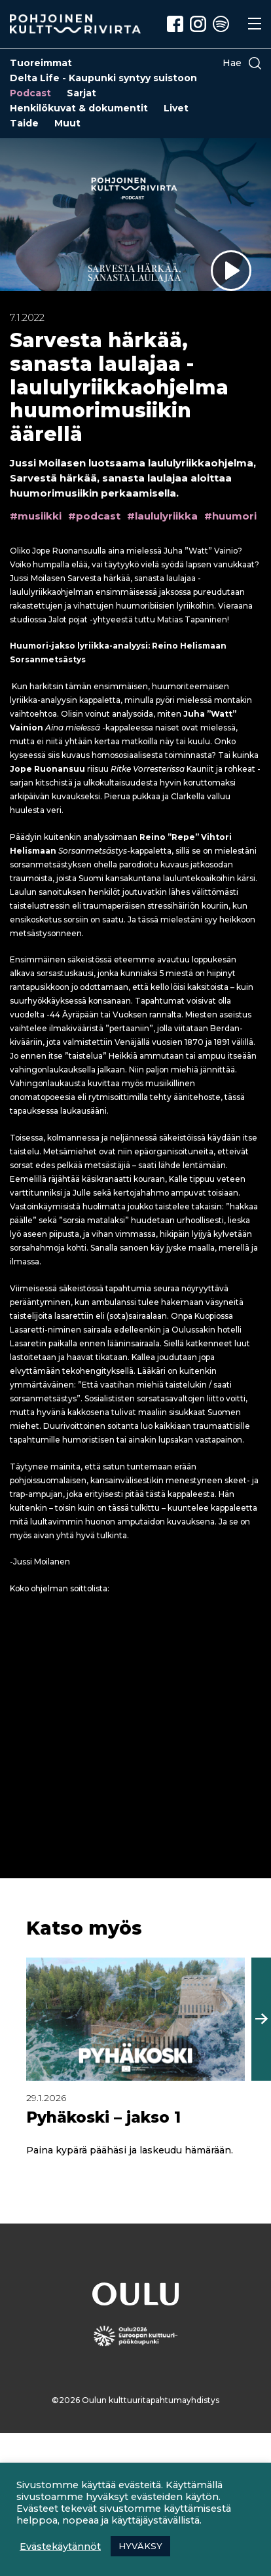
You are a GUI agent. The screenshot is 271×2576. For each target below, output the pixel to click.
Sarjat (81, 93)
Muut (67, 123)
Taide (24, 123)
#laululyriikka (162, 516)
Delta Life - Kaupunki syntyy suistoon (103, 78)
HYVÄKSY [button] (140, 2546)
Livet (176, 108)
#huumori (230, 516)
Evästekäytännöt (60, 2546)
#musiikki (36, 516)
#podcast (94, 516)
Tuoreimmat (41, 63)
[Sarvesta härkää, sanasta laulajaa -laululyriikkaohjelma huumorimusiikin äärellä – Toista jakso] (231, 270)
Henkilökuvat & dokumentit (79, 108)
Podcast (30, 93)
